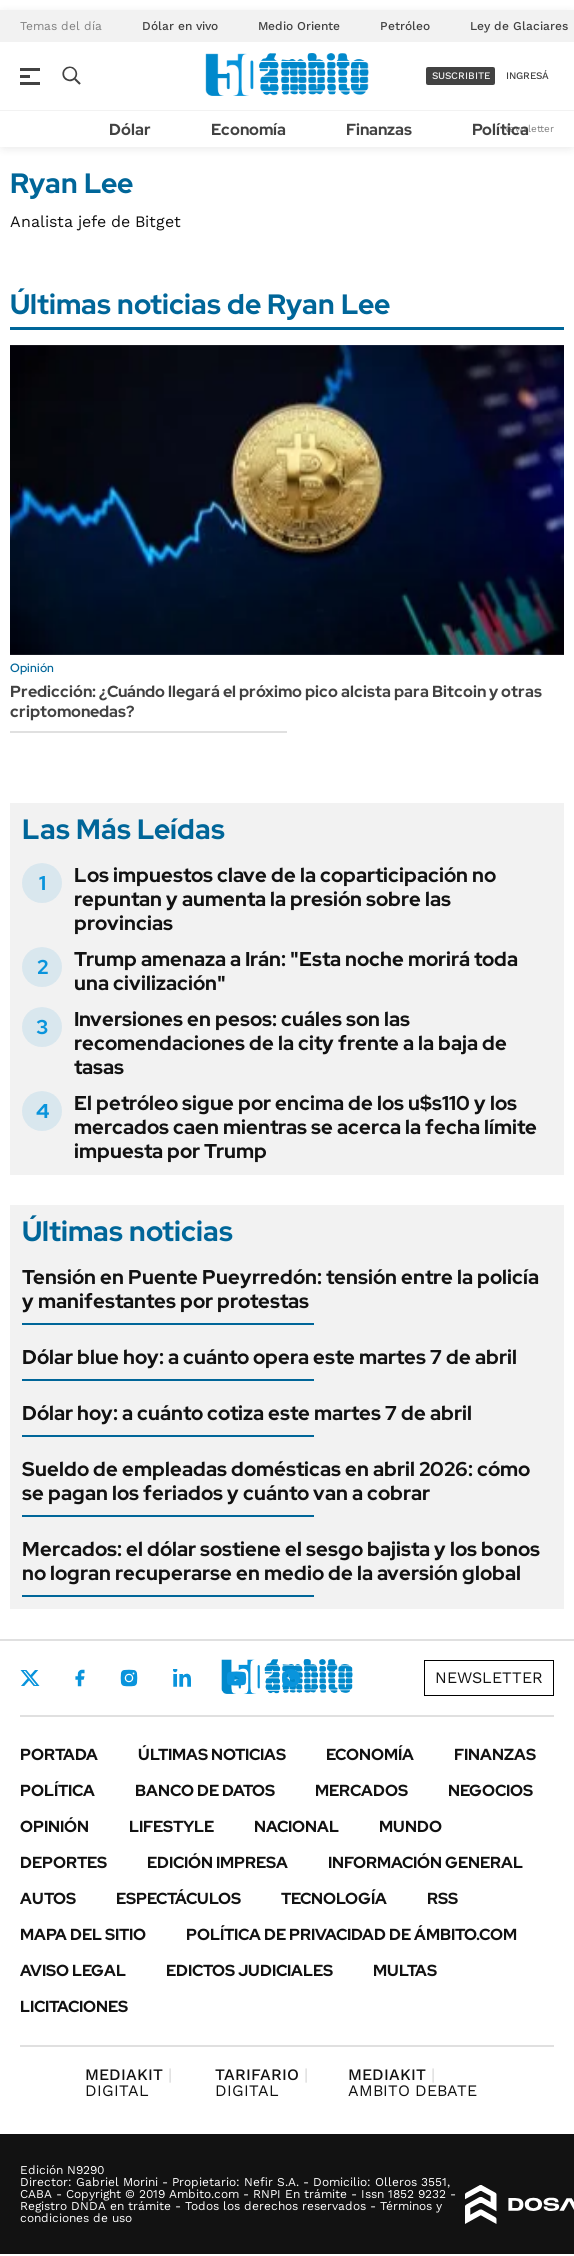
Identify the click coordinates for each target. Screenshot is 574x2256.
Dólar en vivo (180, 26)
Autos (48, 1898)
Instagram (129, 1678)
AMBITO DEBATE (412, 2082)
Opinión (54, 1826)
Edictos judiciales (249, 1970)
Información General (425, 1862)
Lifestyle (171, 1826)
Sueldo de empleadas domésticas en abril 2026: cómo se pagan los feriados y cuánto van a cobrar (276, 1481)
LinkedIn (182, 1678)
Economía (248, 129)
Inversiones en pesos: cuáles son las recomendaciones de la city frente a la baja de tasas (290, 1043)
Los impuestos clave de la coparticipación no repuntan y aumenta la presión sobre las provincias (285, 899)
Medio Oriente (299, 26)
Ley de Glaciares (519, 26)
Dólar (130, 129)
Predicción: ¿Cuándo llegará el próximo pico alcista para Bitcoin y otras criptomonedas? (276, 702)
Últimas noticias (212, 1754)
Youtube (236, 1678)
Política (500, 129)
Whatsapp (291, 1678)
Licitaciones (74, 2006)
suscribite (461, 75)
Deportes (63, 1862)
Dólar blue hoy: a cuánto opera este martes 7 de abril (269, 1357)
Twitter (30, 1678)
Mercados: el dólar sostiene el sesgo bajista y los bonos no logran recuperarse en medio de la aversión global (281, 1561)
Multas (405, 1970)
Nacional (296, 1826)
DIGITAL (128, 2082)
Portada (59, 1754)
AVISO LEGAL (73, 1970)
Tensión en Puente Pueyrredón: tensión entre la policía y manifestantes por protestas (280, 1289)
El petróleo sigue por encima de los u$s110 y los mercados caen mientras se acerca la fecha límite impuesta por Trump (305, 1127)
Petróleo (405, 26)
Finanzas (379, 129)
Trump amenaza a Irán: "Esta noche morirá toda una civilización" (296, 971)
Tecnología (334, 1898)
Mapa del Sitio (83, 1934)
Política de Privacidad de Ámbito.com (351, 1934)
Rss (442, 1898)
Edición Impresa (217, 1862)
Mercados (361, 1790)
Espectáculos (178, 1898)
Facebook (80, 1678)
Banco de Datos (205, 1790)
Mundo (410, 1826)
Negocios (490, 1790)
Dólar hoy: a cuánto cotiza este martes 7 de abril (247, 1413)
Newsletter (489, 1677)
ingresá (527, 75)
